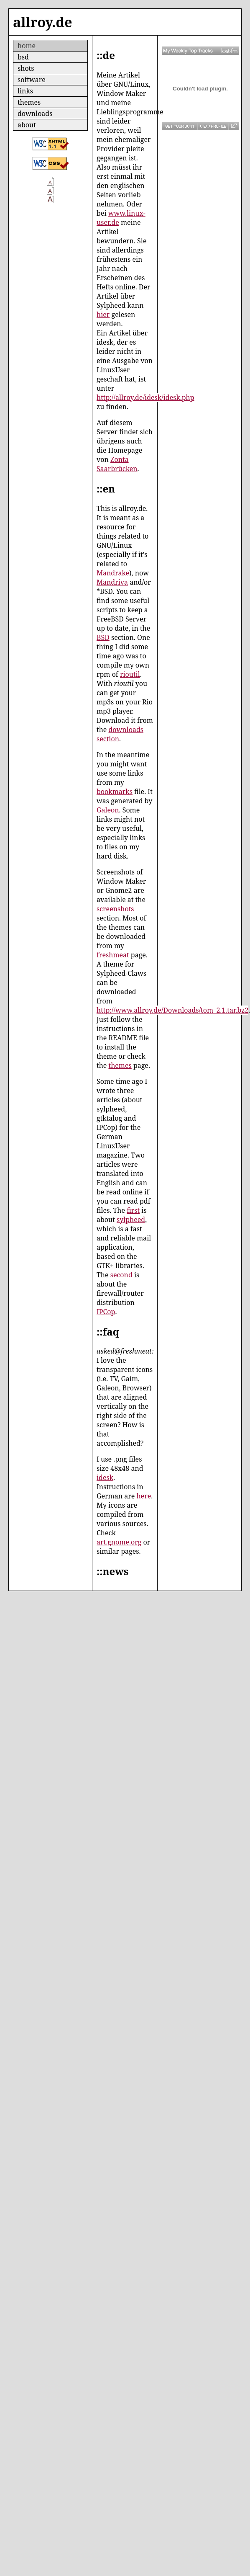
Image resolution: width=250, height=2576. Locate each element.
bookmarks (115, 791)
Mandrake (113, 573)
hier (103, 314)
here (143, 1496)
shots (26, 68)
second (121, 1274)
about (27, 124)
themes (29, 102)
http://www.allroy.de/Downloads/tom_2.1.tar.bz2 (172, 1010)
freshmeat (113, 954)
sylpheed (131, 1219)
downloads (35, 113)
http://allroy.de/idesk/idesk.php (145, 397)
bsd (23, 57)
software (32, 79)
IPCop (106, 1311)
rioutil (130, 674)
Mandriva (112, 582)
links (25, 90)
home (27, 45)
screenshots (115, 908)
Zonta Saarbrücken (117, 464)
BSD (103, 637)
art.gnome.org (119, 1542)
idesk (105, 1477)
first (133, 1210)
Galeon (108, 810)
